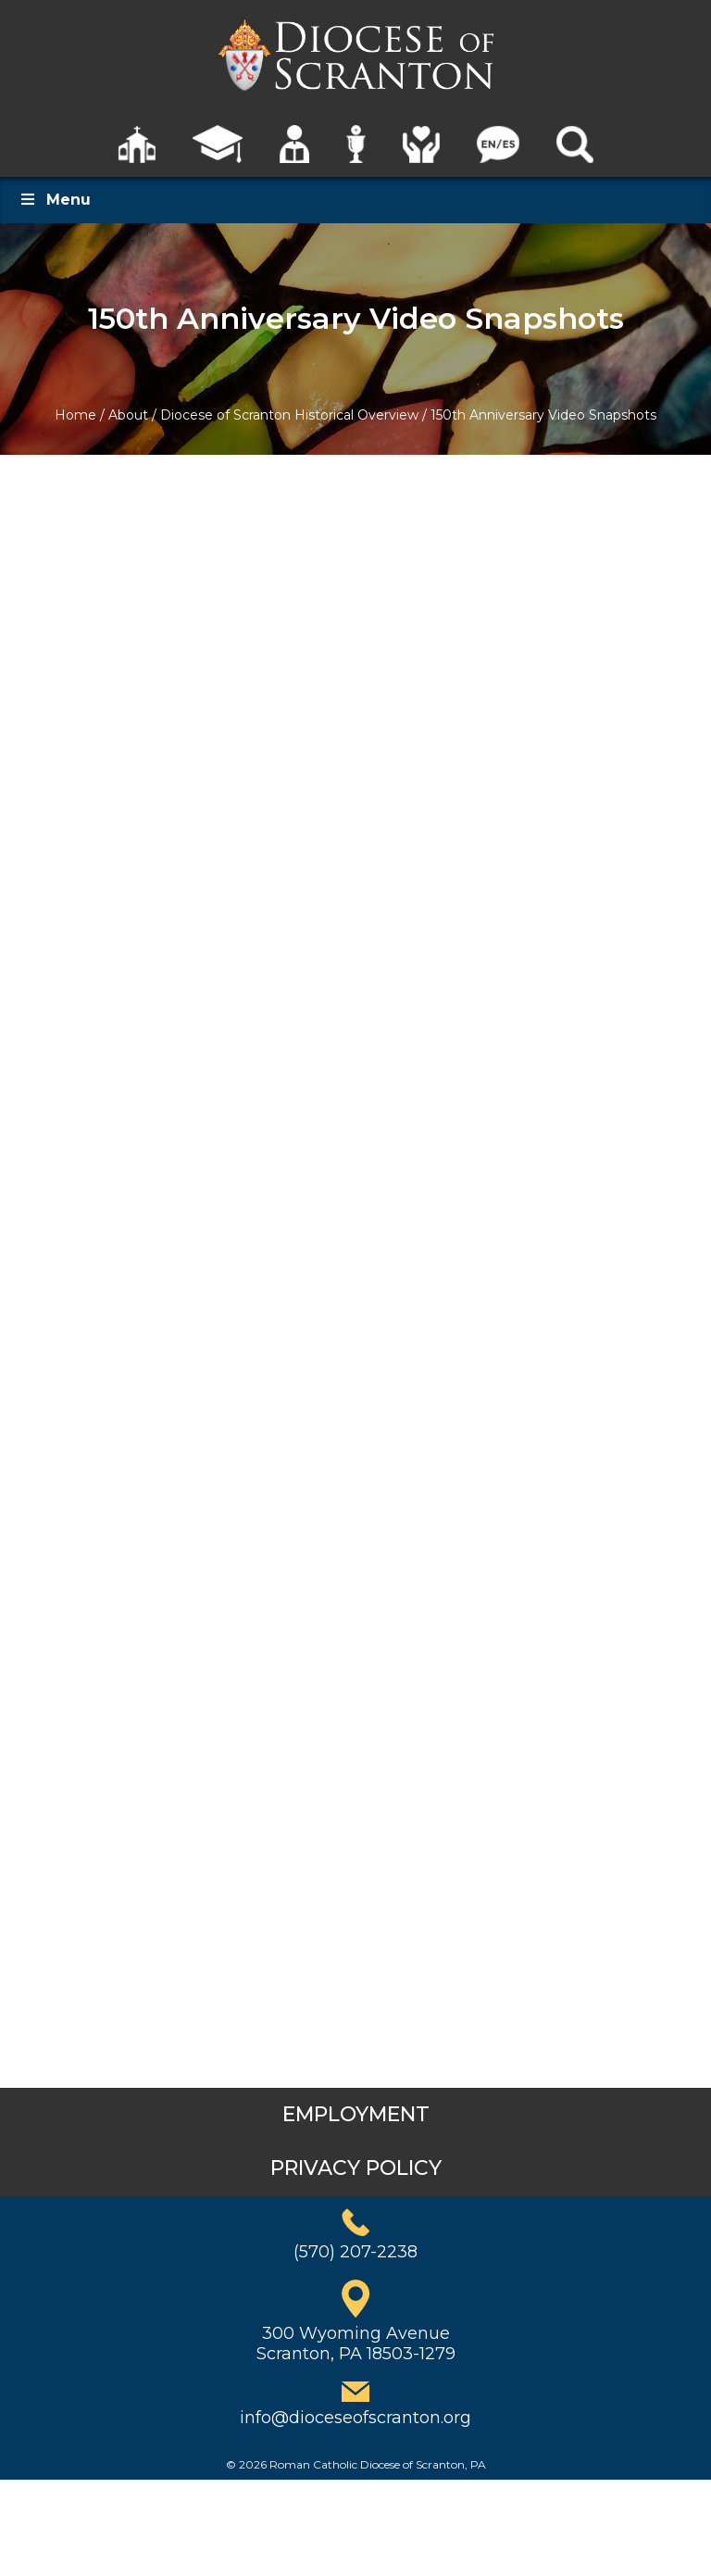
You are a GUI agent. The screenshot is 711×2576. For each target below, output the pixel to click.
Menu (55, 199)
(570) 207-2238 (355, 2252)
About (128, 415)
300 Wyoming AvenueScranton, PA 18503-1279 (355, 2343)
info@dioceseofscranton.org (355, 2417)
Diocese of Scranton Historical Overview (289, 415)
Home (75, 415)
